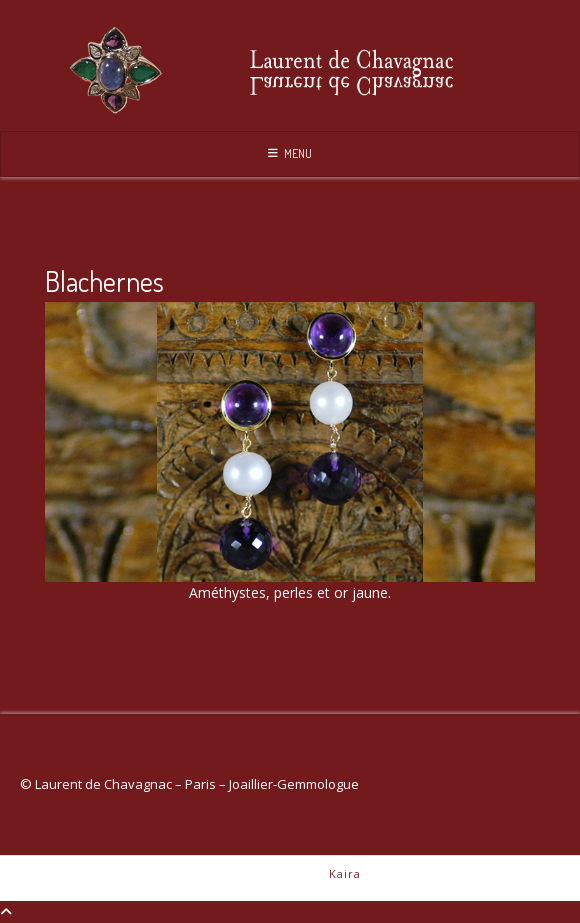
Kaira (345, 873)
